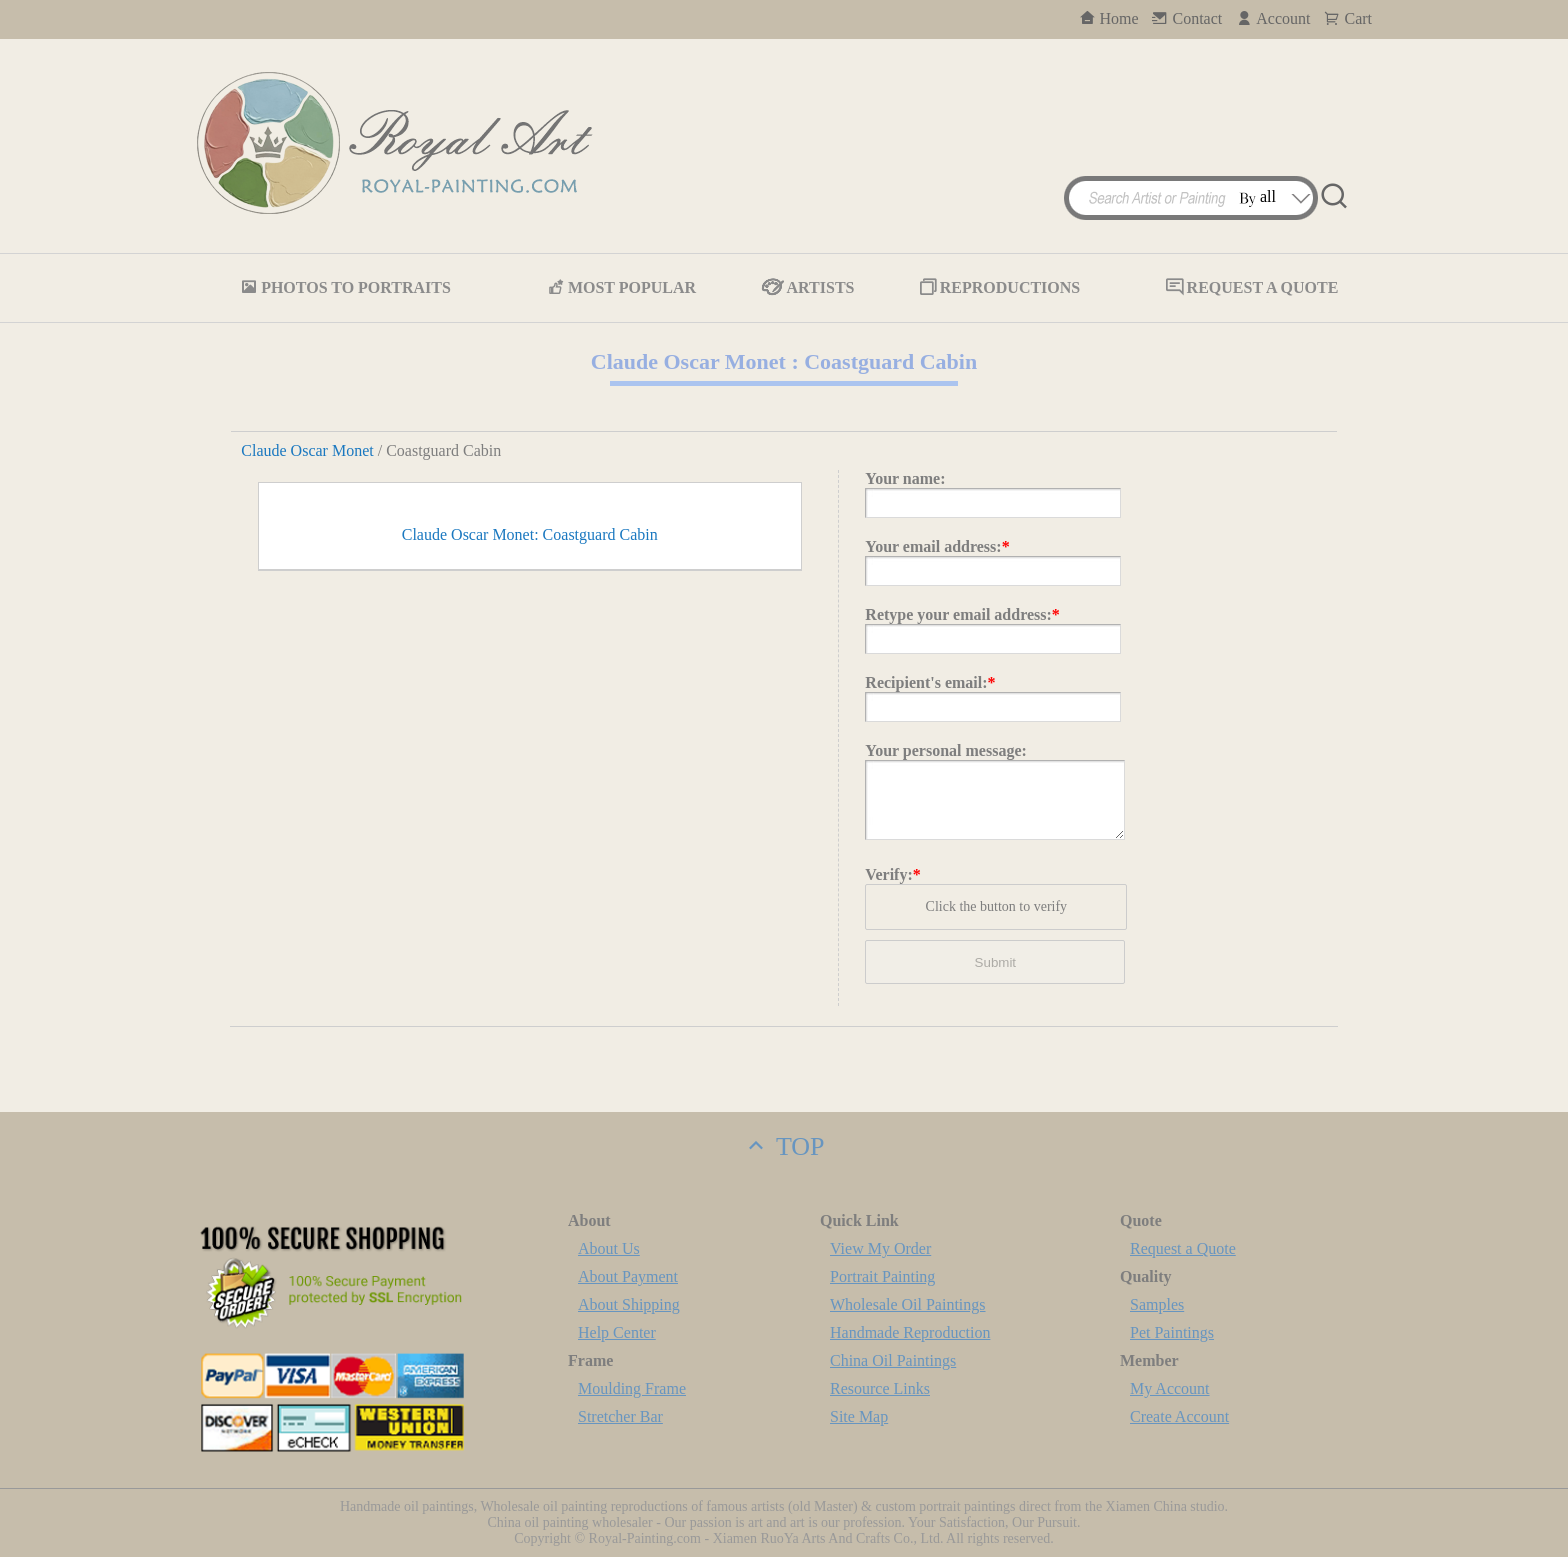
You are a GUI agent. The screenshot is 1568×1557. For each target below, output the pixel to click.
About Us (609, 1248)
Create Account (1179, 1416)
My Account (1170, 1388)
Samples (1157, 1304)
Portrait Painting (882, 1276)
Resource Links (880, 1388)
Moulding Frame (632, 1388)
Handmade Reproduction (910, 1332)
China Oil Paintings (893, 1360)
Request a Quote (1183, 1248)
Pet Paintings (1172, 1332)
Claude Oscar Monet (307, 450)
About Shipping (629, 1304)
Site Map (859, 1416)
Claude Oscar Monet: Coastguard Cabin (530, 806)
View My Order (880, 1248)
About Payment (628, 1276)
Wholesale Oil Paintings (908, 1304)
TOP (783, 1146)
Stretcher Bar (620, 1416)
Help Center (617, 1332)
